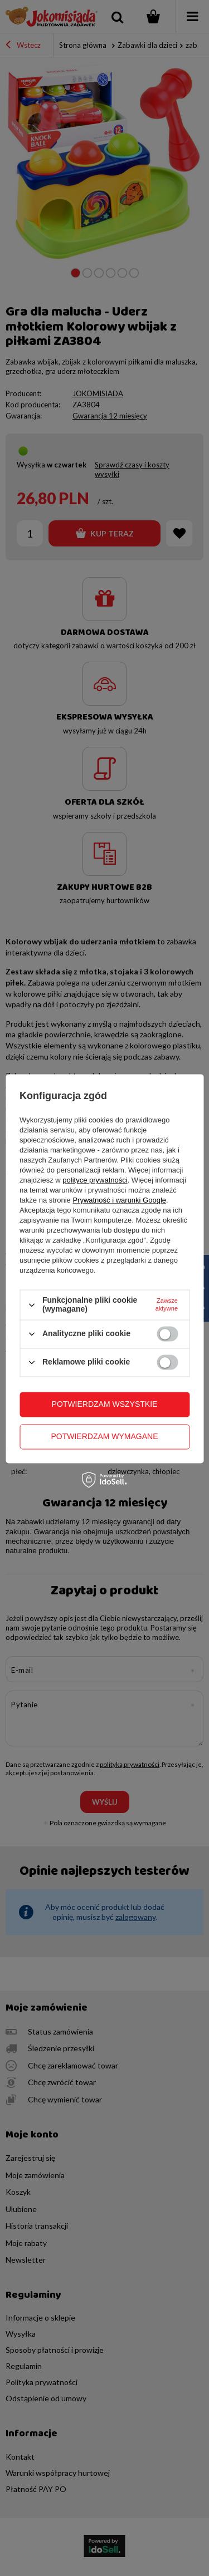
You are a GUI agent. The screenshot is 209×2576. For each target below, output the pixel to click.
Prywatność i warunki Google (119, 1200)
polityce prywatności (94, 1180)
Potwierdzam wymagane (104, 1436)
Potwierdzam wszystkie (105, 1404)
